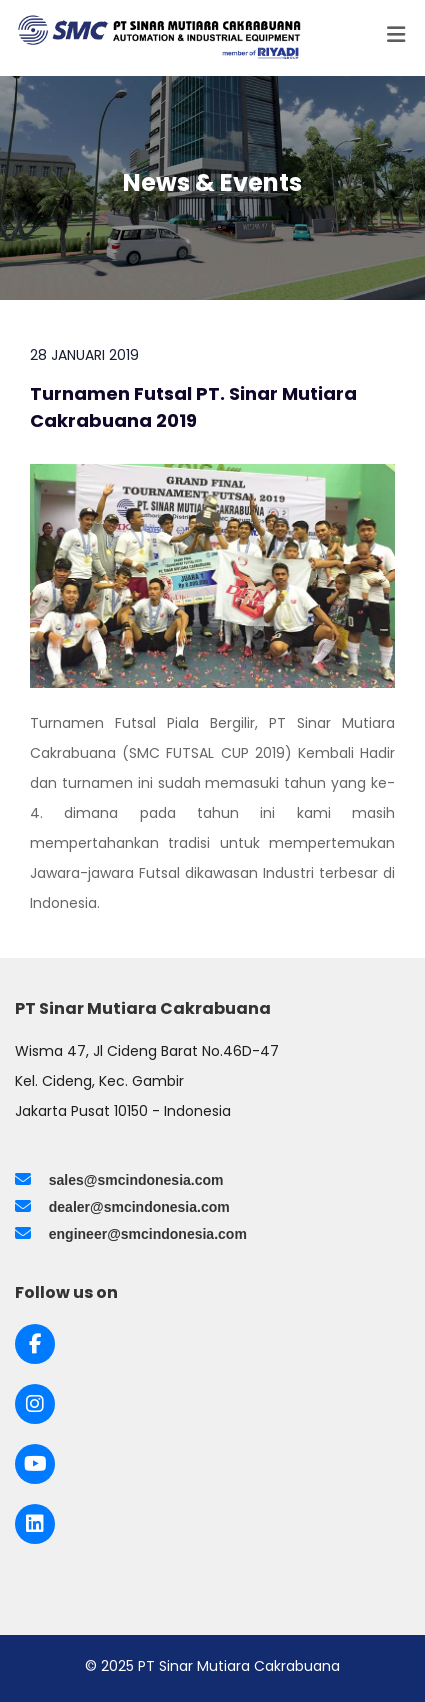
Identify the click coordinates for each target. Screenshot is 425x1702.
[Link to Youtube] (35, 1464)
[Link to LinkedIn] (35, 1524)
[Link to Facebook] (35, 1344)
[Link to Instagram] (35, 1404)
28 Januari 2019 (84, 355)
